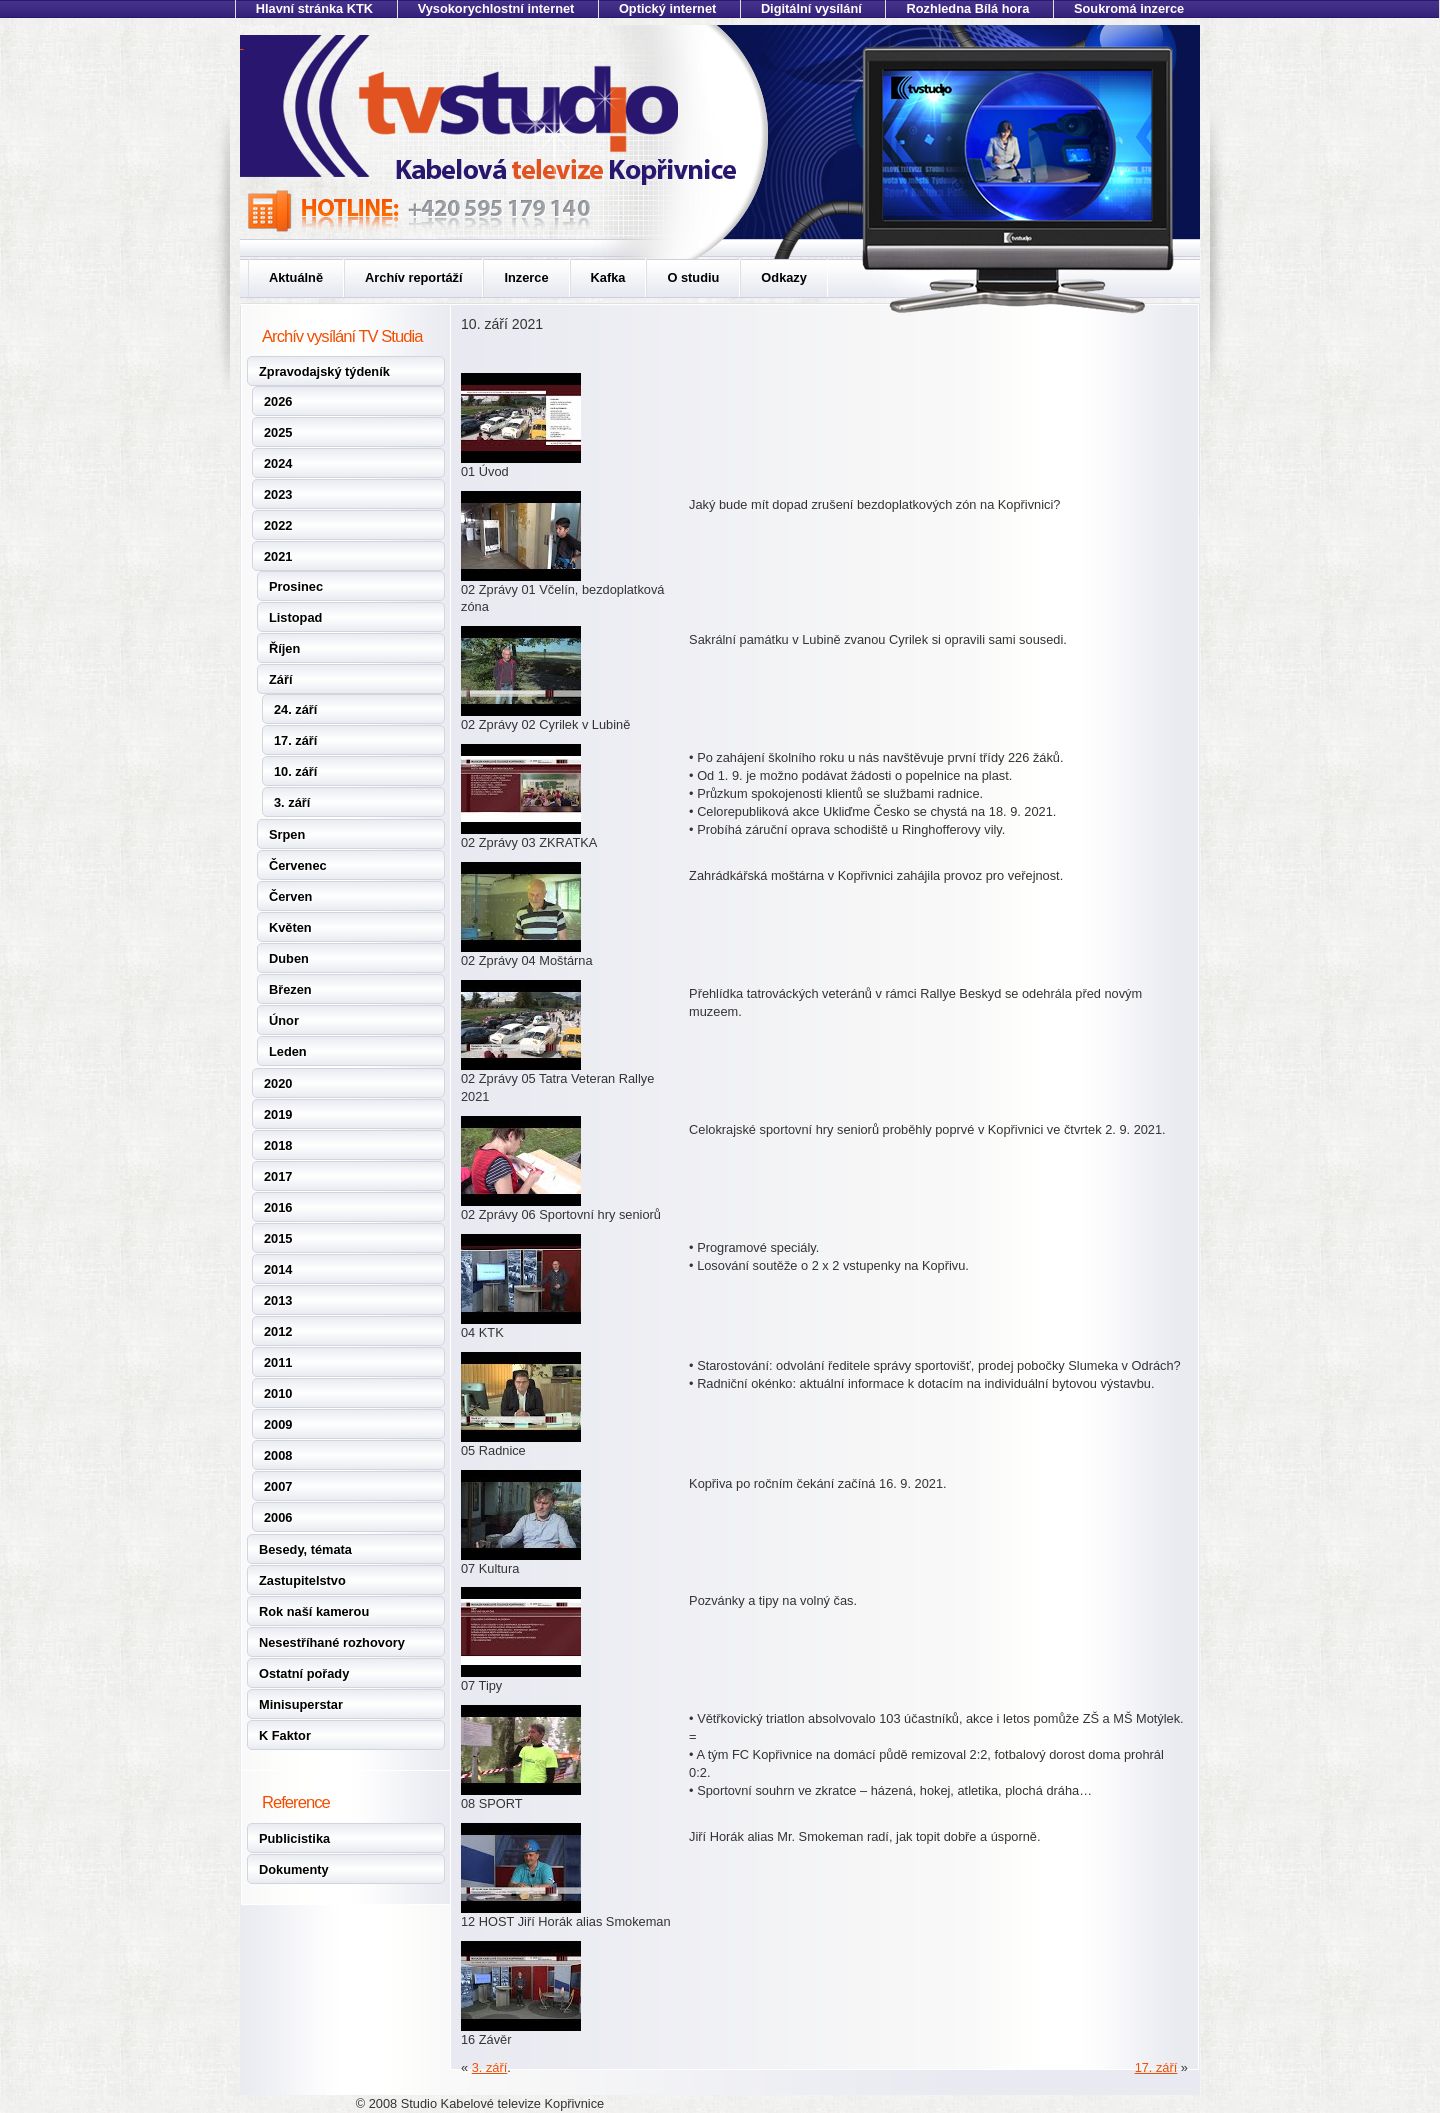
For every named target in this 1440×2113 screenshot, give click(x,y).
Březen (290, 989)
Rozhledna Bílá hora (967, 8)
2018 (278, 1145)
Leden (288, 1051)
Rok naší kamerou (314, 1611)
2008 (278, 1455)
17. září (295, 740)
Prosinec (296, 586)
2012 (278, 1331)
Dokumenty (294, 1869)
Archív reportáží (413, 277)
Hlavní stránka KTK (314, 8)
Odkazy (784, 277)
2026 (278, 401)
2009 (278, 1424)
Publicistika (294, 1838)
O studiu (693, 277)
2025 (278, 432)
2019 (278, 1114)
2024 (278, 463)
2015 (278, 1238)
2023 (278, 494)
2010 (278, 1393)
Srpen (287, 834)
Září (280, 679)
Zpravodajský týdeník (324, 371)
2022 (278, 525)
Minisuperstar (301, 1704)
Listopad (295, 617)
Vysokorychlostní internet (496, 8)
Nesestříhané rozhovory (332, 1642)
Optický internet (667, 8)
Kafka (608, 277)
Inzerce (526, 277)
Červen (290, 896)
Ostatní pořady (304, 1673)
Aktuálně (296, 277)
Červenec (298, 865)
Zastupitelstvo (302, 1580)
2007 (278, 1486)
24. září (295, 709)
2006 (278, 1517)
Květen (290, 927)
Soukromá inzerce (1129, 8)
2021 (278, 556)
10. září (295, 771)
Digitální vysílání (811, 8)
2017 (278, 1176)
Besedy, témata (305, 1549)
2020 (278, 1083)
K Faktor (285, 1735)
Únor (284, 1020)
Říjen (284, 648)
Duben (289, 958)
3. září (292, 802)
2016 (278, 1207)
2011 (278, 1362)
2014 (278, 1269)
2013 (278, 1300)
